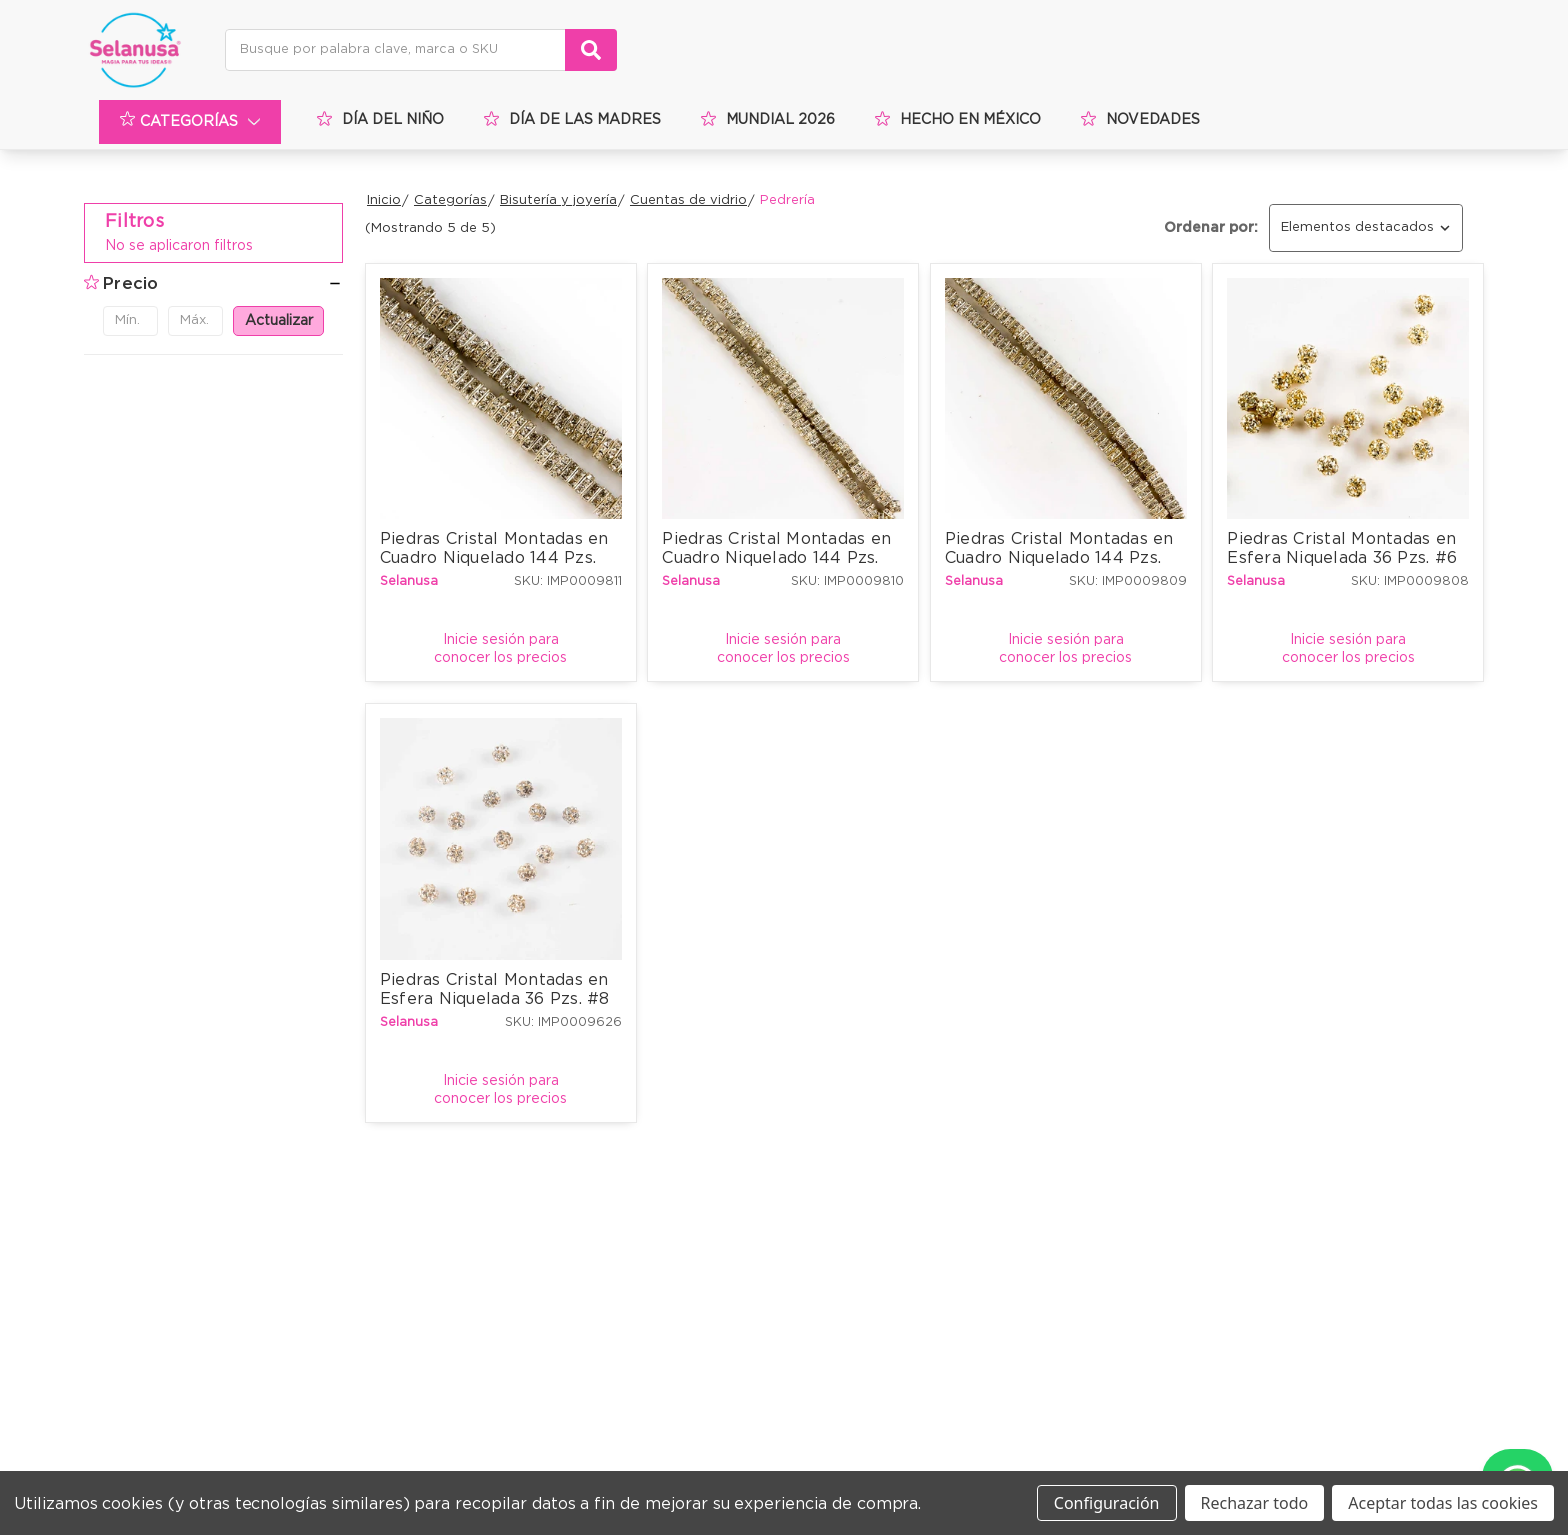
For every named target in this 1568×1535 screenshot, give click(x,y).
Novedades (1140, 119)
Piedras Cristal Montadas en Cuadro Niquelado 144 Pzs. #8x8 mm (497, 555)
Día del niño (380, 119)
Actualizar (279, 321)
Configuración (1107, 1503)
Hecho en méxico (958, 119)
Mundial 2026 (768, 119)
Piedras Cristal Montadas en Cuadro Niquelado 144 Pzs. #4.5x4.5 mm (1062, 555)
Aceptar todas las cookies (1443, 1503)
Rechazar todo (1255, 1503)
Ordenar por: (1211, 228)
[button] (213, 284)
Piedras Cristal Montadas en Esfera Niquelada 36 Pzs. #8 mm (497, 996)
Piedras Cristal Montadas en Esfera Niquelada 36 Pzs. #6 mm (1344, 555)
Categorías (192, 122)
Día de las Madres (572, 119)
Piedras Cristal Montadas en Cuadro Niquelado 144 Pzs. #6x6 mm (779, 555)
